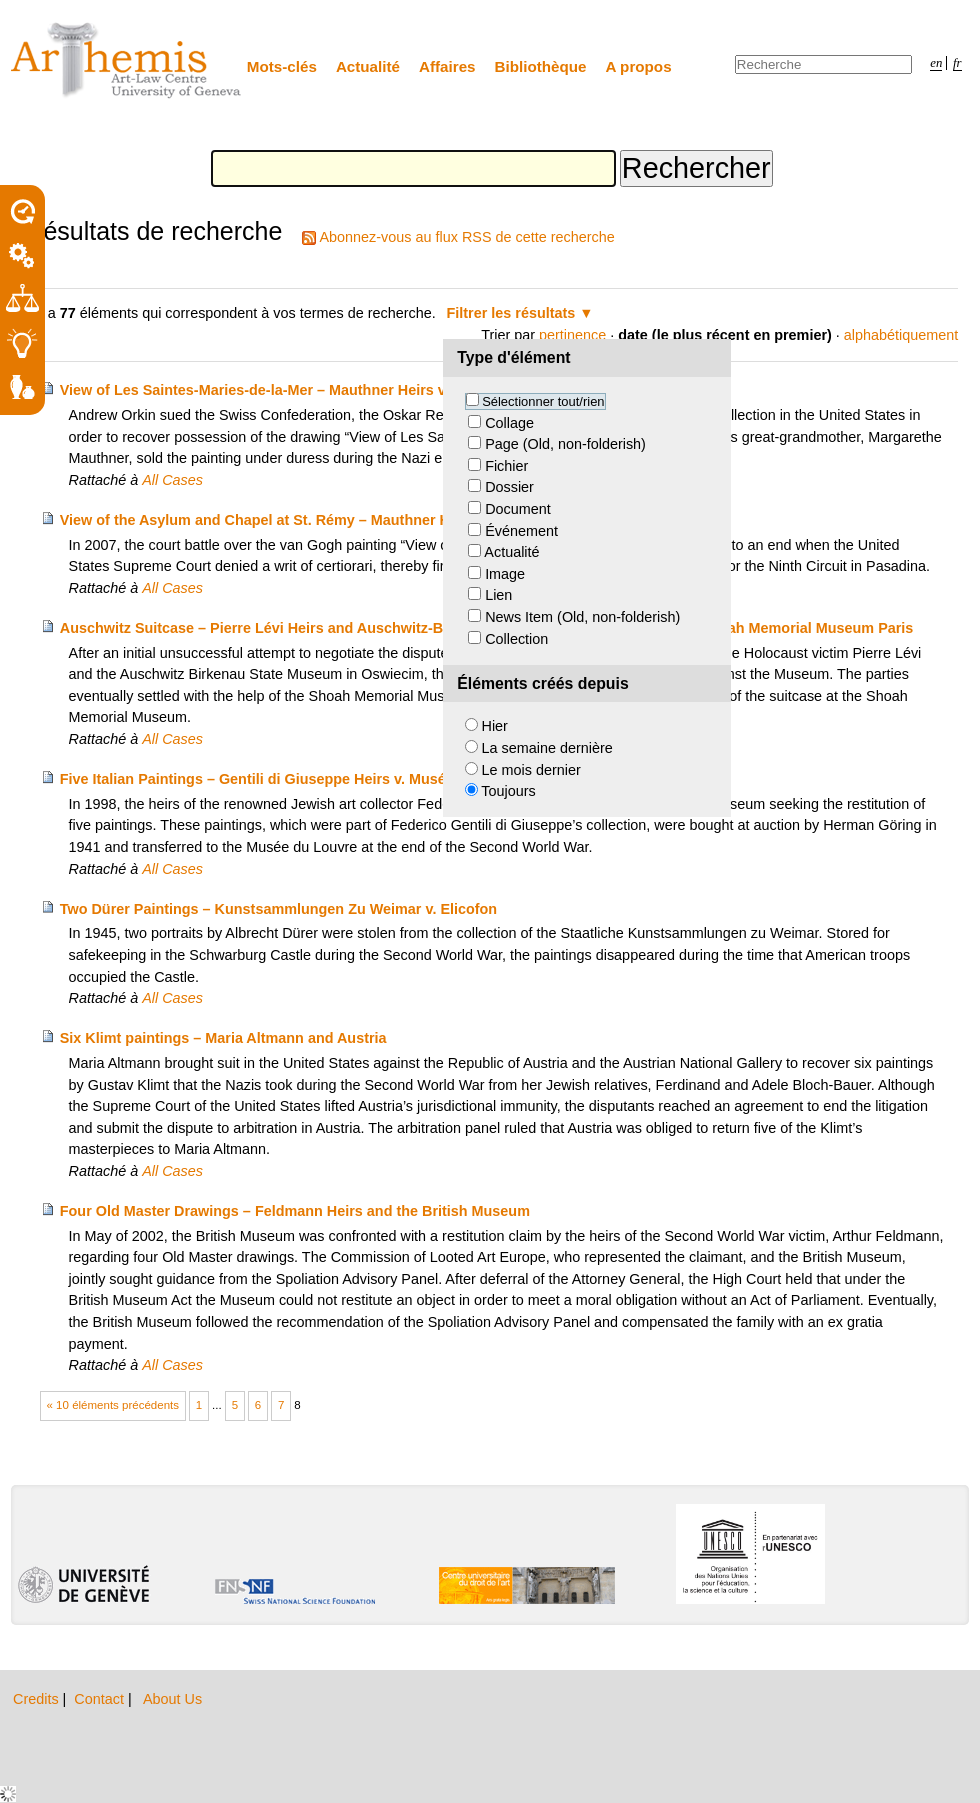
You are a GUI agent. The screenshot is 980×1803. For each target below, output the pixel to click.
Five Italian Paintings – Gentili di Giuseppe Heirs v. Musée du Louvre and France (334, 779)
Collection (516, 639)
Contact (101, 1699)
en (936, 63)
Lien (498, 595)
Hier (495, 726)
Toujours (508, 791)
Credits (38, 1699)
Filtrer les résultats (511, 313)
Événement (521, 531)
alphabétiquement (901, 335)
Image (505, 574)
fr (957, 63)
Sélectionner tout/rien (543, 401)
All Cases (172, 480)
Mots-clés (282, 66)
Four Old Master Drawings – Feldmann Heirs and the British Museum (295, 1211)
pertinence (572, 335)
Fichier (506, 466)
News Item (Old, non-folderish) (582, 617)
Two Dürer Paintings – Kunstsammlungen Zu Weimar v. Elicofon (278, 909)
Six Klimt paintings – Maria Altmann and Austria (223, 1038)
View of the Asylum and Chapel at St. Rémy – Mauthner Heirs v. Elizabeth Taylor (332, 520)
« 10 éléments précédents (113, 1405)
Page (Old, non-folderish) (565, 444)
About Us (172, 1699)
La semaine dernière (547, 748)
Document (518, 509)
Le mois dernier (531, 770)
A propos (639, 66)
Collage (509, 423)
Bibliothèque (541, 66)
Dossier (509, 487)
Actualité (368, 66)
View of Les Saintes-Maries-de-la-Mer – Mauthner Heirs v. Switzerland (296, 390)
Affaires (447, 66)
